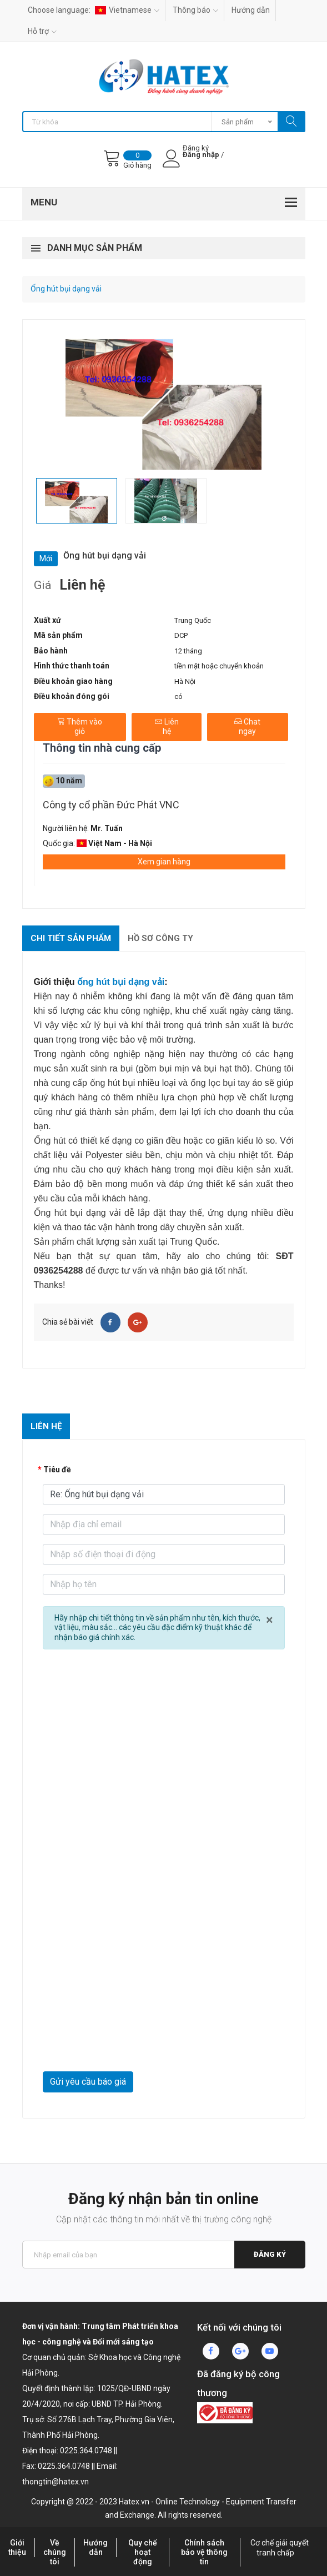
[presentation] (127, 2044)
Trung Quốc (192, 620)
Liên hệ (167, 726)
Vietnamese (127, 10)
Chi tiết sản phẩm (71, 938)
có (178, 696)
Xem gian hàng (164, 861)
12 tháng (188, 651)
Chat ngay (247, 726)
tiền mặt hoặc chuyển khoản (219, 666)
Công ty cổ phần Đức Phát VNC (111, 805)
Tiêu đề (57, 1469)
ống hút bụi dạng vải (120, 982)
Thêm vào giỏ (79, 726)
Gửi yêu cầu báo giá (88, 2081)
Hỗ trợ (42, 31)
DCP (181, 635)
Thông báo (195, 10)
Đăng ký (270, 2254)
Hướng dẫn (251, 10)
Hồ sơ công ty (160, 938)
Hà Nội (184, 681)
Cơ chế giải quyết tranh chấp (279, 2547)
